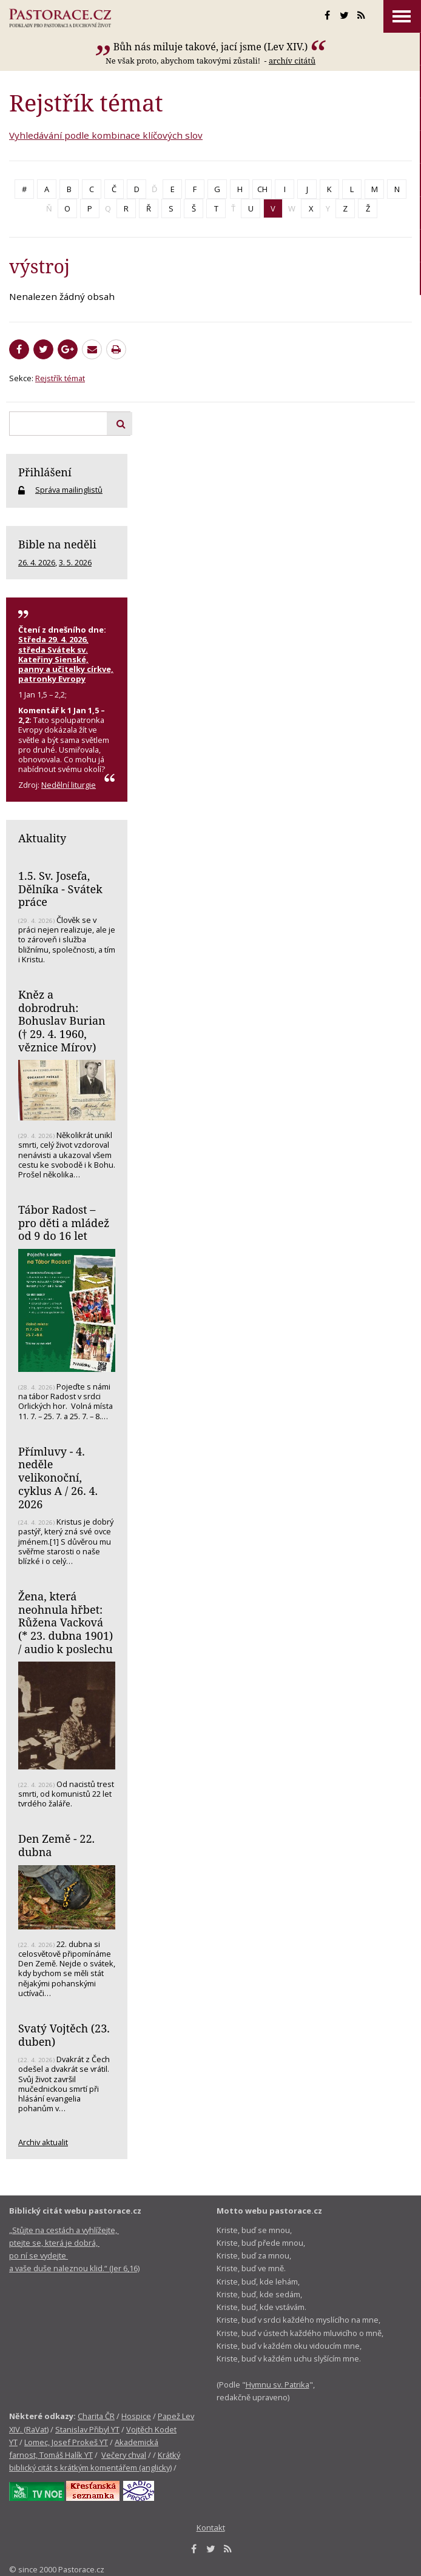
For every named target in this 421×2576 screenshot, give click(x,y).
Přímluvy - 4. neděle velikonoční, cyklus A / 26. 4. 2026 (58, 1477)
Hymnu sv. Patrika (277, 2384)
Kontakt (211, 2527)
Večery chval (123, 2454)
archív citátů (292, 60)
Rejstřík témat (60, 378)
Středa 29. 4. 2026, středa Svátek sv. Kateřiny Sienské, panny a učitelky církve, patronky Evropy (65, 659)
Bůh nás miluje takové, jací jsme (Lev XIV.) (210, 46)
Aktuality (42, 838)
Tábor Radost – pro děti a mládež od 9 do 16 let (63, 1222)
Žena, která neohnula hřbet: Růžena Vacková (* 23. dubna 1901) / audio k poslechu (65, 1622)
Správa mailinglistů (69, 489)
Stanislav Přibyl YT (87, 2429)
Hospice (136, 2416)
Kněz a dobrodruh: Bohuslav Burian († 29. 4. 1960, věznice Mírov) (62, 1020)
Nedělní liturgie (68, 784)
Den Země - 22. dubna (56, 1845)
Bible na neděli (57, 544)
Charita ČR (96, 2416)
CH (262, 189)
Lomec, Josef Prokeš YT (66, 2442)
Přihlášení (45, 472)
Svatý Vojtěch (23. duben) (64, 2035)
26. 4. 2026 (36, 562)
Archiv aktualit (43, 2142)
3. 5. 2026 (75, 562)
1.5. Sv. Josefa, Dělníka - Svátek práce (60, 888)
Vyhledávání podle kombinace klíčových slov (106, 135)
